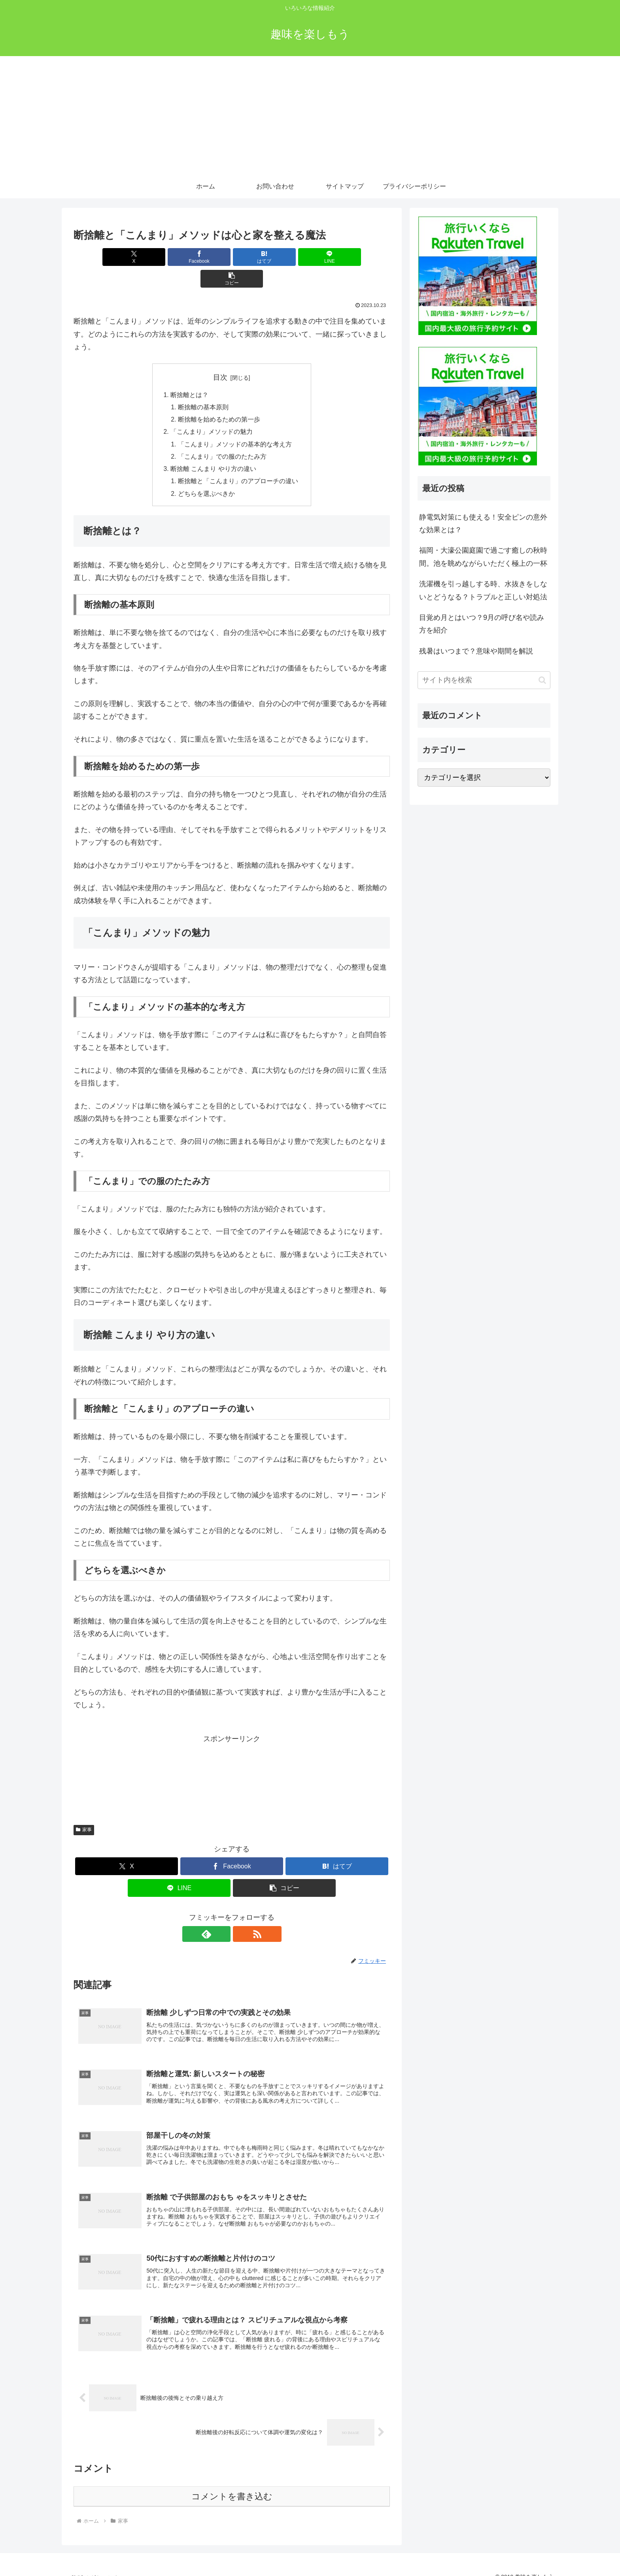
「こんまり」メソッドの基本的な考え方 (235, 424)
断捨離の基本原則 (203, 386)
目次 (220, 356)
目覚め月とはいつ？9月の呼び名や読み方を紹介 (481, 624)
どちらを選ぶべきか (206, 475)
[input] (484, 680)
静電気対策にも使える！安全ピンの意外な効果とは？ (483, 523)
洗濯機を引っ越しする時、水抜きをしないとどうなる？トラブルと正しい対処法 (483, 590)
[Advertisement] (310, 115)
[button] (338, 257)
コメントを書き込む (231, 2484)
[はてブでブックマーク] (231, 257)
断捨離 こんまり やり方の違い (213, 450)
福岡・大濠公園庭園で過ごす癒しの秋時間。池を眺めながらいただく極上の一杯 (483, 556)
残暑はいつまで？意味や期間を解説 (476, 651)
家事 (84, 1812)
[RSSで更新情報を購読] (241, 1916)
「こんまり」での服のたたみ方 (222, 437)
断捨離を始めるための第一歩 (219, 399)
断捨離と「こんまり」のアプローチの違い (238, 463)
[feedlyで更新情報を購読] (223, 1916)
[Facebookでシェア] (178, 257)
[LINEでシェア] (284, 257)
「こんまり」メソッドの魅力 (211, 411)
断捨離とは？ (189, 373)
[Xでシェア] (125, 257)
